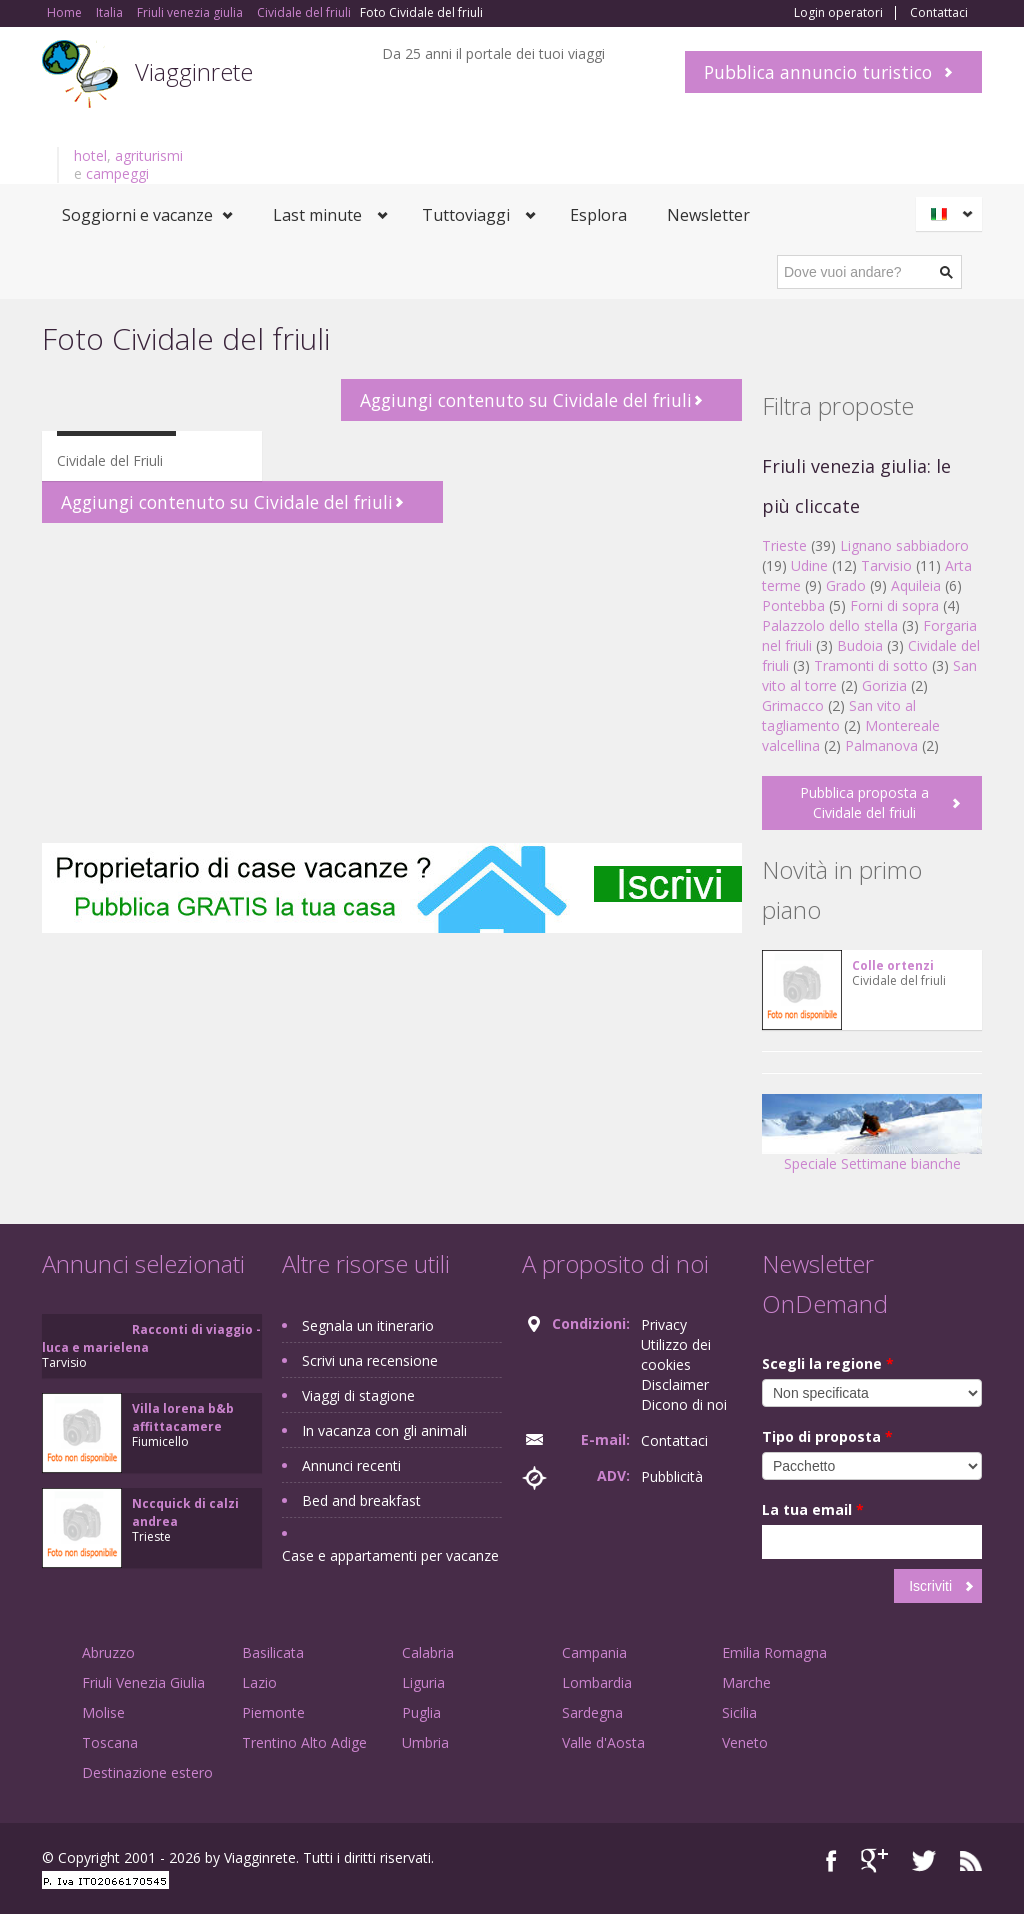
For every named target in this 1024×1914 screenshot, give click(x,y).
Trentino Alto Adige (304, 1742)
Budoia (860, 645)
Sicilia (739, 1712)
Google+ (874, 1860)
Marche (746, 1682)
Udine (809, 565)
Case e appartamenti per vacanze (390, 1555)
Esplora (598, 215)
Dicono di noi (684, 1404)
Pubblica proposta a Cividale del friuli (864, 802)
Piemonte (273, 1712)
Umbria (425, 1742)
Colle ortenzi (893, 965)
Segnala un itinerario (368, 1325)
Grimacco (793, 705)
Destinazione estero (147, 1772)
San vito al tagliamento (839, 715)
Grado (846, 585)
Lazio (259, 1682)
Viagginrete (194, 71)
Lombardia (597, 1682)
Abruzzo (108, 1652)
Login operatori (838, 13)
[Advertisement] (392, 683)
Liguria (423, 1682)
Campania (594, 1652)
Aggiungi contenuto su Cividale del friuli (526, 400)
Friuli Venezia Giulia (143, 1682)
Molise (103, 1712)
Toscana (110, 1742)
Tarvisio (886, 565)
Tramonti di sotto (871, 665)
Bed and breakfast (361, 1500)
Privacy (664, 1324)
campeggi (117, 173)
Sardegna (592, 1712)
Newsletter (708, 215)
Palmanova (881, 745)
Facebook (831, 1860)
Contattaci (939, 13)
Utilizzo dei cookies (676, 1354)
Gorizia (884, 685)
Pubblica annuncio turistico (818, 72)
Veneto (745, 1742)
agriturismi (149, 155)
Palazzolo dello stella (830, 625)
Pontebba (793, 605)
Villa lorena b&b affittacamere (183, 1417)
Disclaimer (675, 1384)
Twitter (924, 1860)
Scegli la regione (828, 1363)
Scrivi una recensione (370, 1360)
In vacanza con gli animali (384, 1430)
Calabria (428, 1652)
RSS (971, 1860)
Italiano (952, 214)
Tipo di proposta (827, 1436)
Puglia (421, 1712)
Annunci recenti (351, 1465)
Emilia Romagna (774, 1652)
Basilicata (273, 1652)
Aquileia (916, 585)
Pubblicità (672, 1476)
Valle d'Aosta (603, 1742)
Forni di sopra (894, 605)
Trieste (784, 545)
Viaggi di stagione (358, 1395)
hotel (90, 155)
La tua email (813, 1509)
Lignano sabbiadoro (904, 545)
